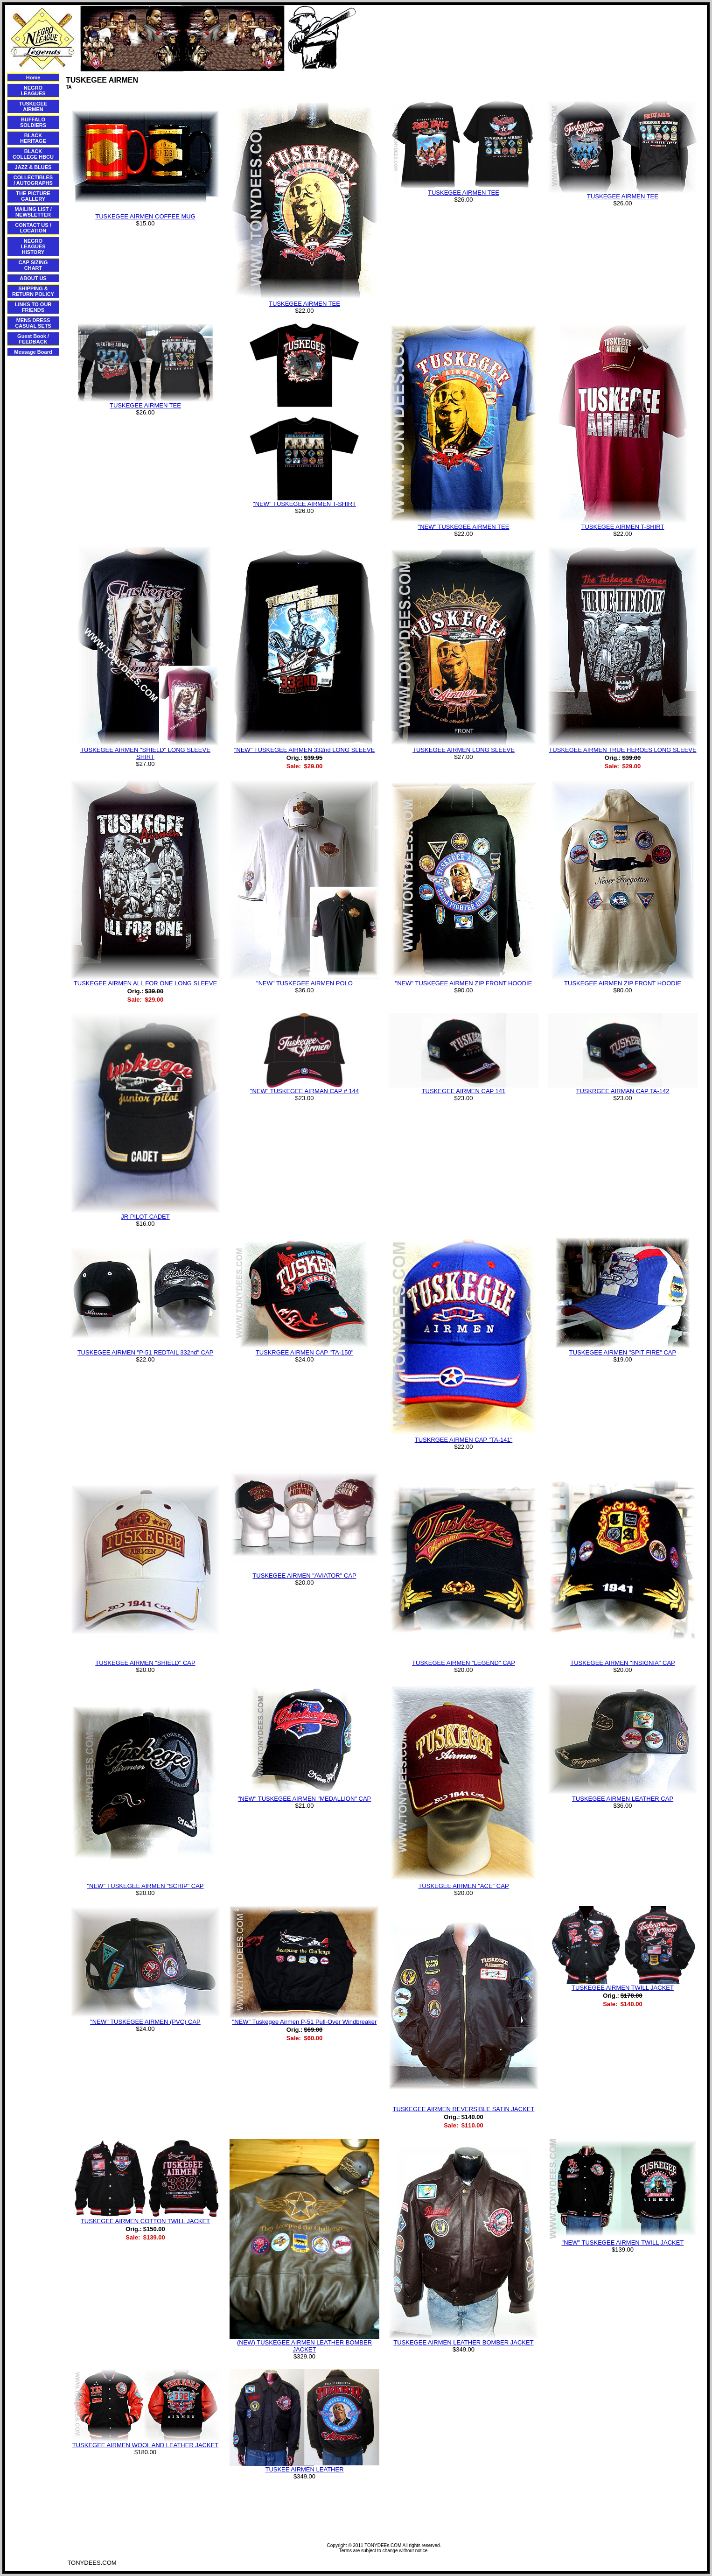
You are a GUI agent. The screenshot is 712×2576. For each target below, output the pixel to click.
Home (33, 77)
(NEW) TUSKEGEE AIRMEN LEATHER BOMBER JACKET (304, 2346)
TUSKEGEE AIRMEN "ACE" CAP (463, 1885)
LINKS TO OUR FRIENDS (33, 307)
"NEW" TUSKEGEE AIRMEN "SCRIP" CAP (145, 1885)
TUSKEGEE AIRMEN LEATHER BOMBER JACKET (463, 2342)
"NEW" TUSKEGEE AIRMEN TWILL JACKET (623, 2242)
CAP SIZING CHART (33, 265)
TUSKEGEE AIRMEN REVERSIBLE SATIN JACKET (464, 2109)
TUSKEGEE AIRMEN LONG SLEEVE (463, 749)
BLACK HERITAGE (33, 138)
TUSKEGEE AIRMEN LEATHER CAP (622, 1798)
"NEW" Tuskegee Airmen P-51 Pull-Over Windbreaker (304, 2021)
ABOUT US (33, 278)
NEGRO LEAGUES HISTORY (33, 246)
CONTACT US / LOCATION (33, 227)
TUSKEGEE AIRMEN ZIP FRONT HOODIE (622, 983)
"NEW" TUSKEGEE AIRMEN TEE (464, 526)
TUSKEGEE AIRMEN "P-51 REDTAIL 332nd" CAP (145, 1352)
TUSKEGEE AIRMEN (33, 106)
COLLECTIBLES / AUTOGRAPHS (33, 180)
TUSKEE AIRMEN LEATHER (304, 2469)
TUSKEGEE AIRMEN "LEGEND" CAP (463, 1662)
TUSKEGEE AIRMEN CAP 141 (464, 1091)
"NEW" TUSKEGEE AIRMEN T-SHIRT (304, 503)
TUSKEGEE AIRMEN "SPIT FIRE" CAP (622, 1352)
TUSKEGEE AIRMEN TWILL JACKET (623, 1987)
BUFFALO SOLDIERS (33, 122)
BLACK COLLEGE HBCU (33, 154)
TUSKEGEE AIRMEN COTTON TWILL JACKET (145, 2221)
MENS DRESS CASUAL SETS (33, 323)
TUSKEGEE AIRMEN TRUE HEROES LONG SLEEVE (622, 749)
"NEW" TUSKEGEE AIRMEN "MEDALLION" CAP (304, 1798)
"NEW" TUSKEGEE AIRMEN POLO (304, 983)
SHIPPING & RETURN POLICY (33, 291)
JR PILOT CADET (145, 1216)
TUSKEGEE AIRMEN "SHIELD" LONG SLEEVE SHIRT (145, 753)
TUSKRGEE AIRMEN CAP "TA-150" (305, 1352)
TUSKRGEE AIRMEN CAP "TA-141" (464, 1439)
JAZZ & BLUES (33, 167)
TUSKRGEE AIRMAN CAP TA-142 (622, 1091)
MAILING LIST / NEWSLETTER (32, 212)
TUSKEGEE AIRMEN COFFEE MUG (145, 216)
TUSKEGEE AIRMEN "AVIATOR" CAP (304, 1575)
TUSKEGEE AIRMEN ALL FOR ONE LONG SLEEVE (145, 983)
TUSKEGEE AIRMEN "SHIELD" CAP (145, 1662)
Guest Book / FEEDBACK (33, 338)
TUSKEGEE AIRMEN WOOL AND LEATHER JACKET (145, 2445)
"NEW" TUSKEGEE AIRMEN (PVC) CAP (145, 2021)
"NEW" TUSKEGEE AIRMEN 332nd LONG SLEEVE (304, 749)
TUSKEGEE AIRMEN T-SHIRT (622, 526)
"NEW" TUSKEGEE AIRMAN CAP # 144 (304, 1091)
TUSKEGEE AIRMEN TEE (304, 303)
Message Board (33, 352)
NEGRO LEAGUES (33, 90)
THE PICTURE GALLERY (33, 196)
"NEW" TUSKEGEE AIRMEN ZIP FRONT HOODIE (463, 983)
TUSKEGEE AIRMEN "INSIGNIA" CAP (622, 1662)
